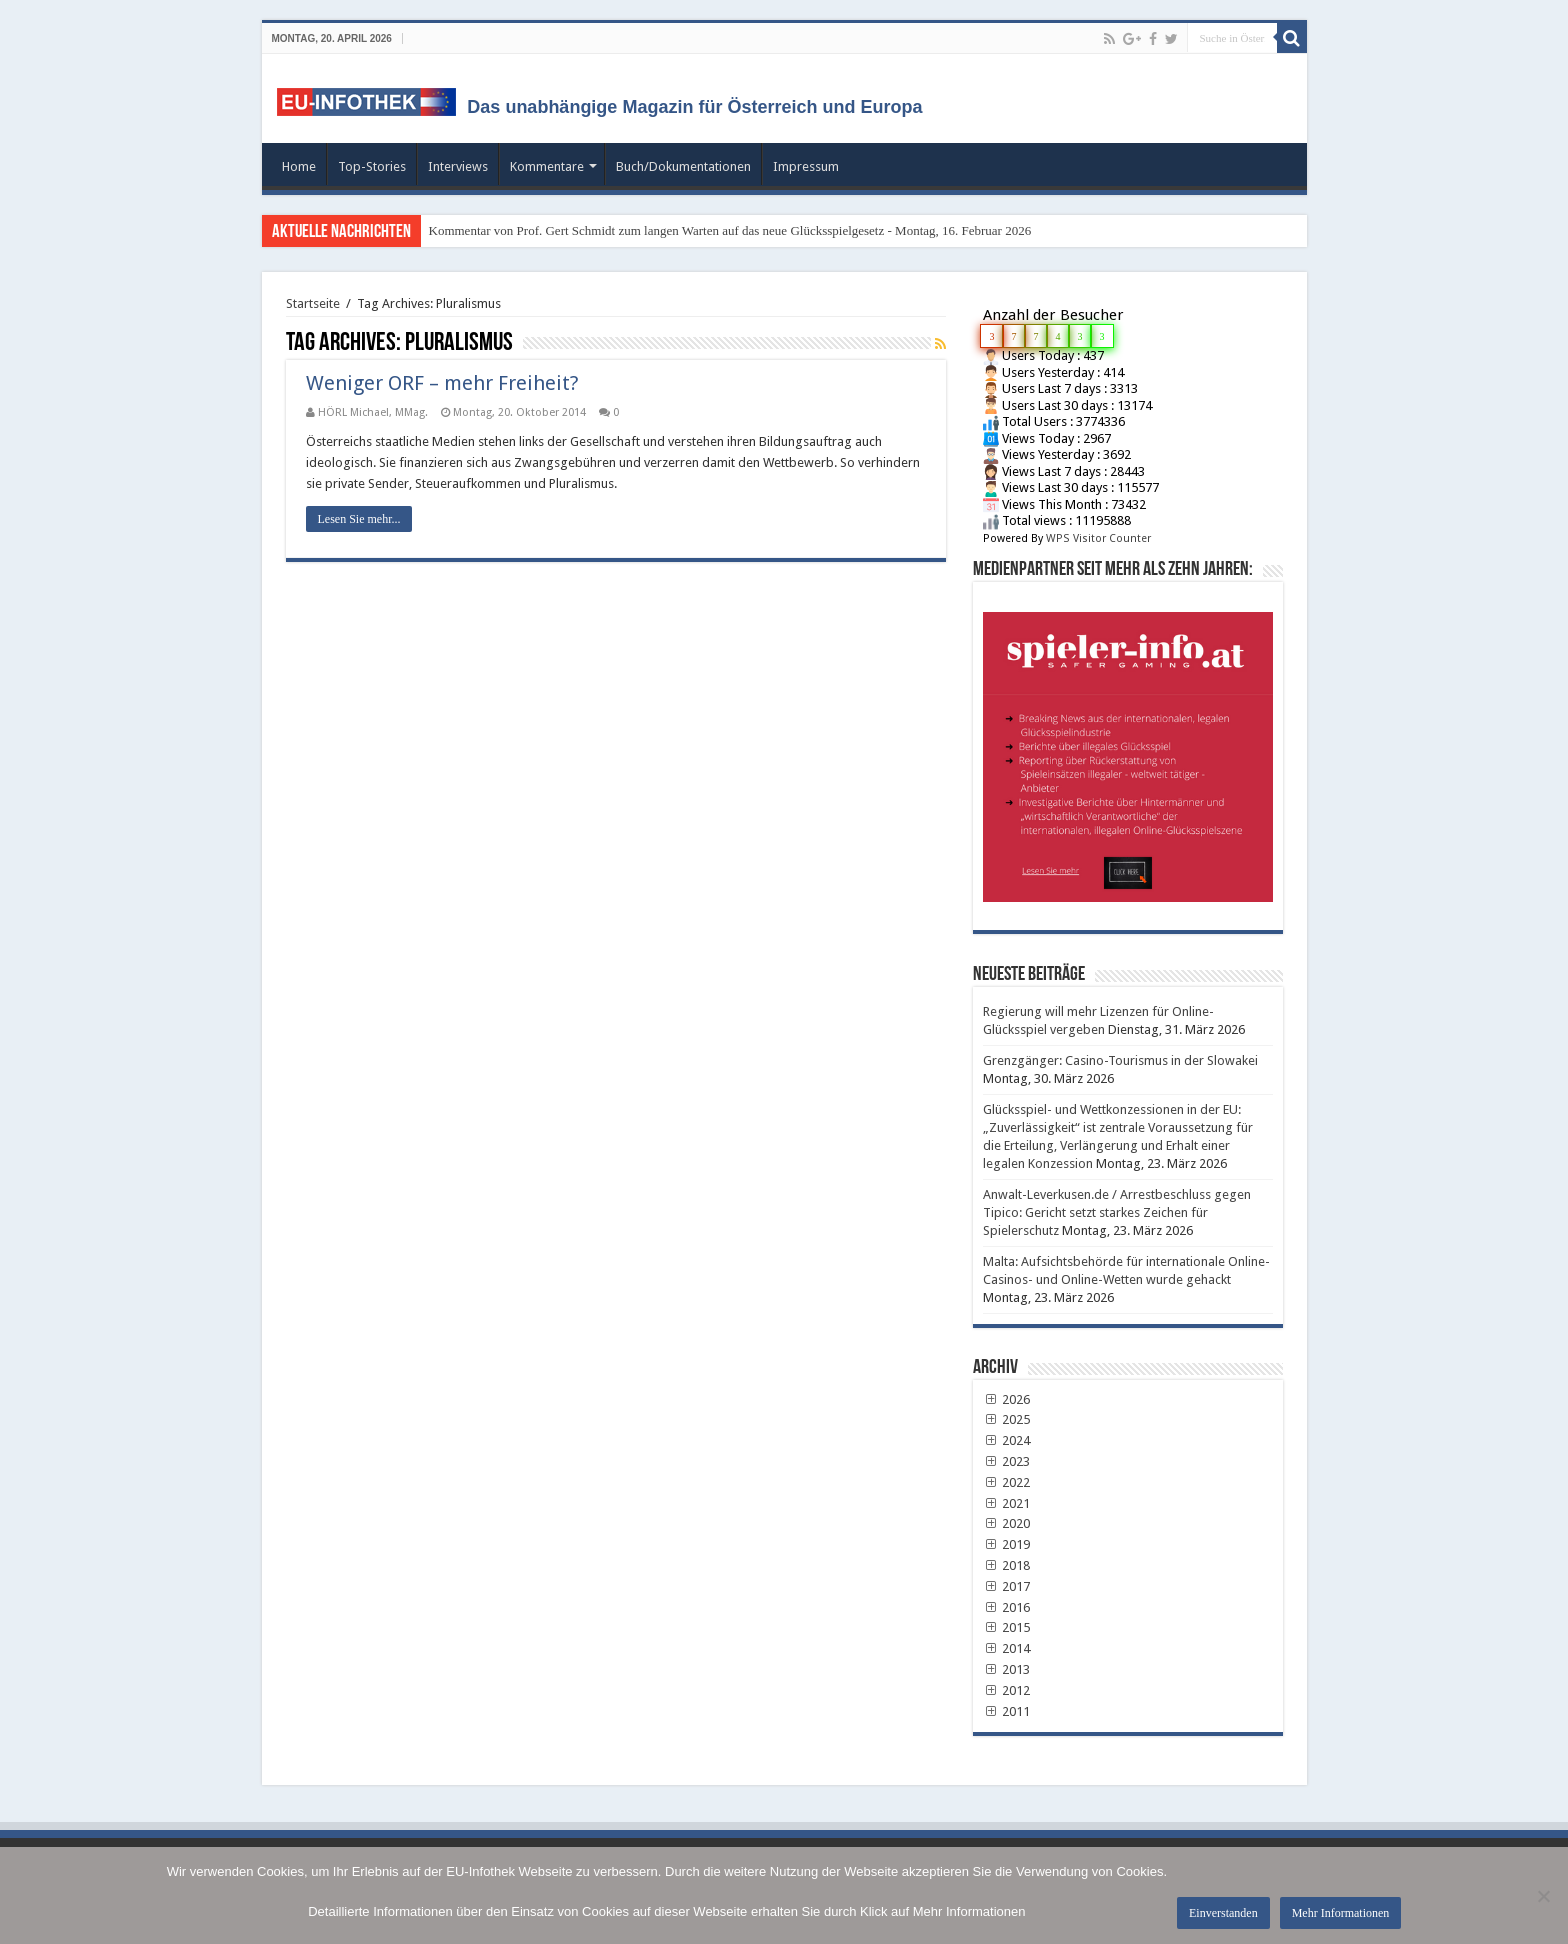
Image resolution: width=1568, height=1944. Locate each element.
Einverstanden (1223, 1913)
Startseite (313, 303)
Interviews (458, 166)
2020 (1007, 1523)
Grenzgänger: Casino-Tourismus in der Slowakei (1120, 1060)
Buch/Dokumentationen (683, 166)
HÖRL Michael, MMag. (373, 412)
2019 (1007, 1544)
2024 (1007, 1440)
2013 (1007, 1669)
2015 (1007, 1627)
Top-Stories (372, 166)
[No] (1543, 1896)
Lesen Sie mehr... (359, 519)
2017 (1007, 1586)
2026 (1007, 1399)
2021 (1007, 1503)
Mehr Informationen (1341, 1913)
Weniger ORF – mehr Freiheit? (442, 383)
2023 (1007, 1461)
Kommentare (547, 166)
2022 (1007, 1482)
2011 (1007, 1711)
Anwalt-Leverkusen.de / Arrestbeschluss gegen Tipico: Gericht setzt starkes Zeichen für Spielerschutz (1117, 1212)
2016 (1007, 1607)
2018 (1007, 1565)
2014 (1007, 1648)
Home (299, 166)
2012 (1007, 1690)
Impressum (806, 166)
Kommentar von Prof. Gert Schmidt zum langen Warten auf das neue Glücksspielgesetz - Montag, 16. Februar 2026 (730, 230)
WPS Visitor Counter (1098, 538)
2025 (1007, 1419)
